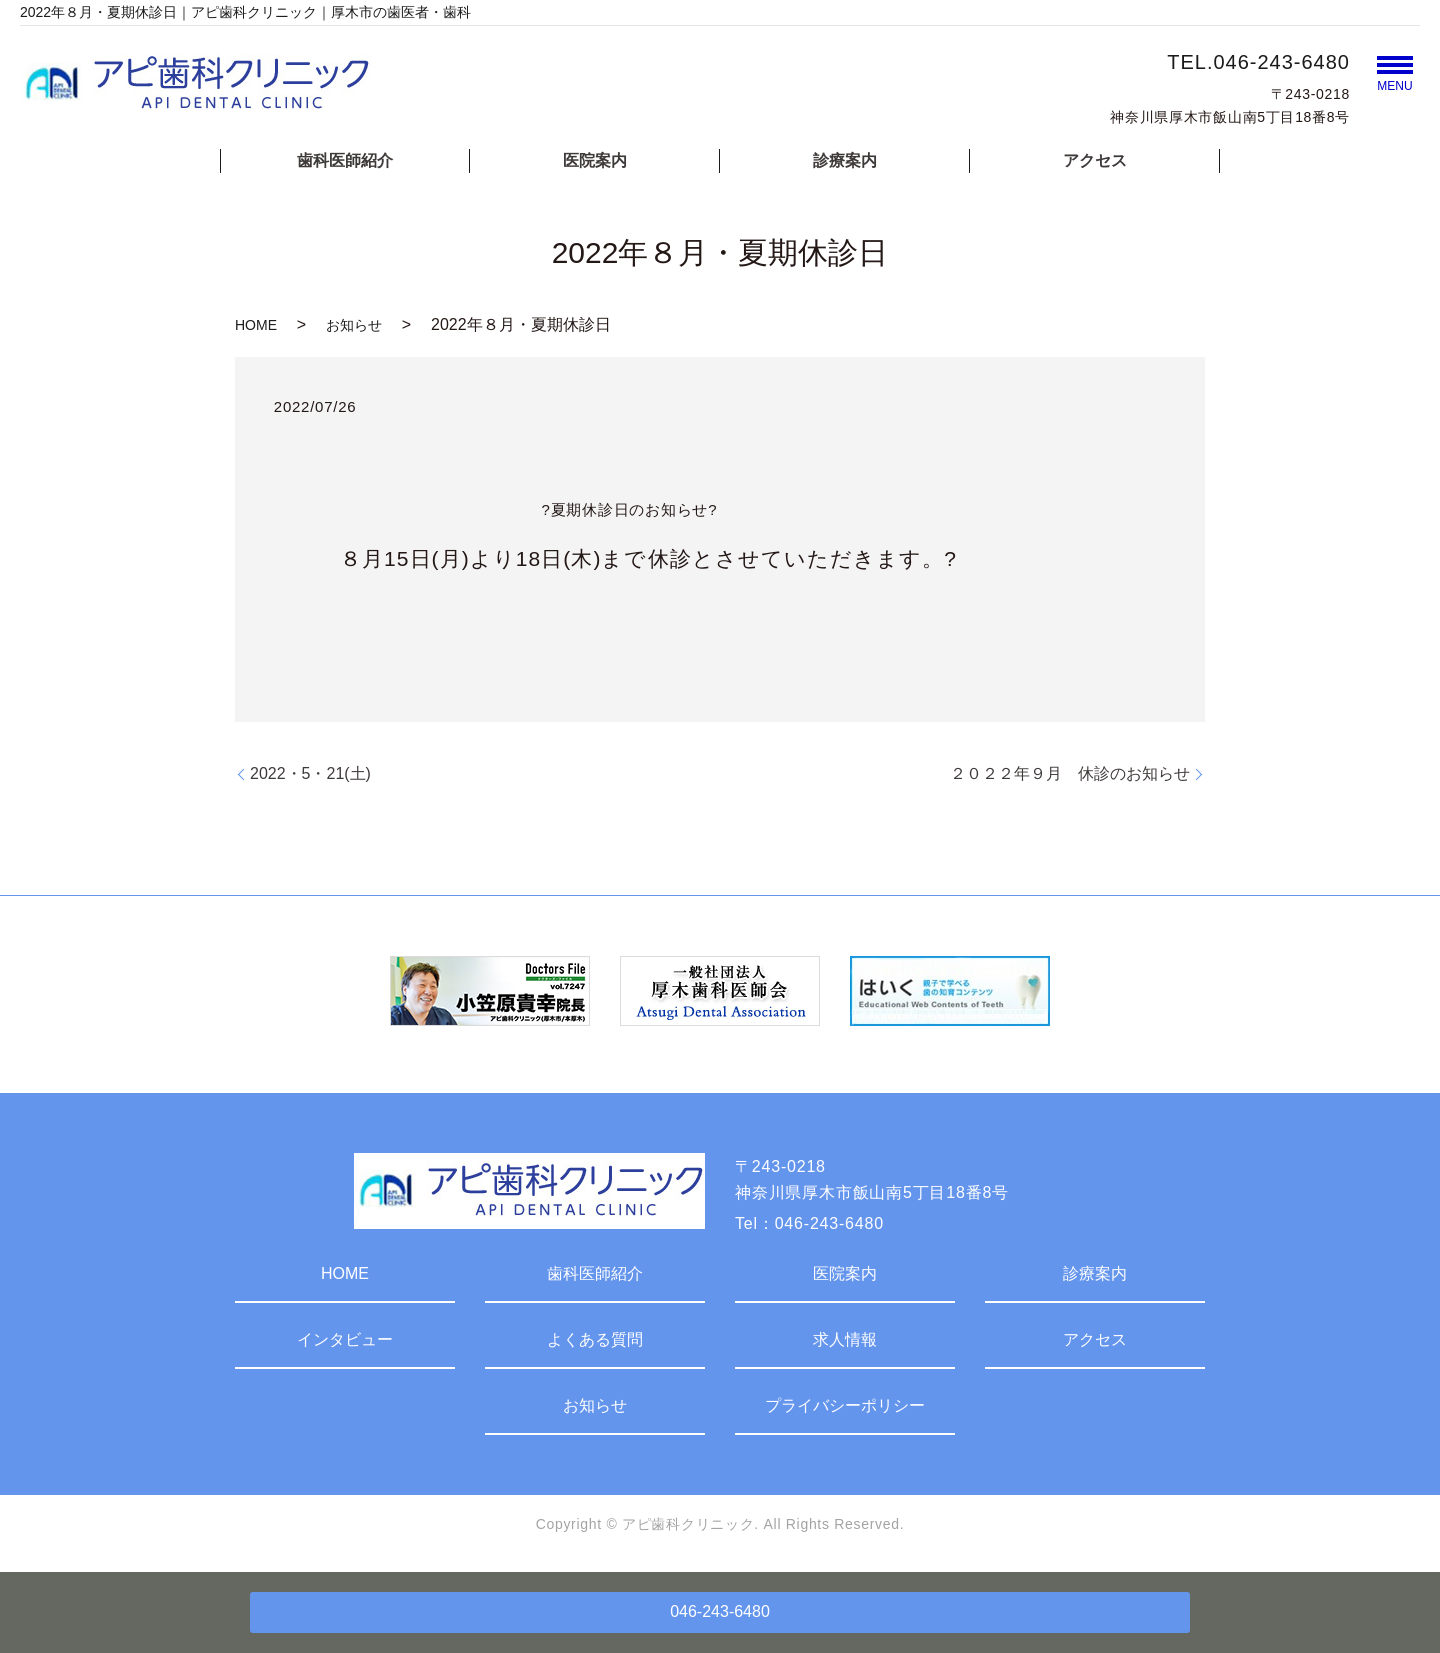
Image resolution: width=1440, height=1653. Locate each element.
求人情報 (845, 1339)
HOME (256, 325)
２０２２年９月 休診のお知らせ (1070, 773)
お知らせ (354, 325)
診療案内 (845, 160)
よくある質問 (595, 1339)
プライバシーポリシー (845, 1405)
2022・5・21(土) (310, 773)
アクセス (1095, 160)
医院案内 (595, 160)
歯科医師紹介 (345, 160)
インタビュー (345, 1339)
